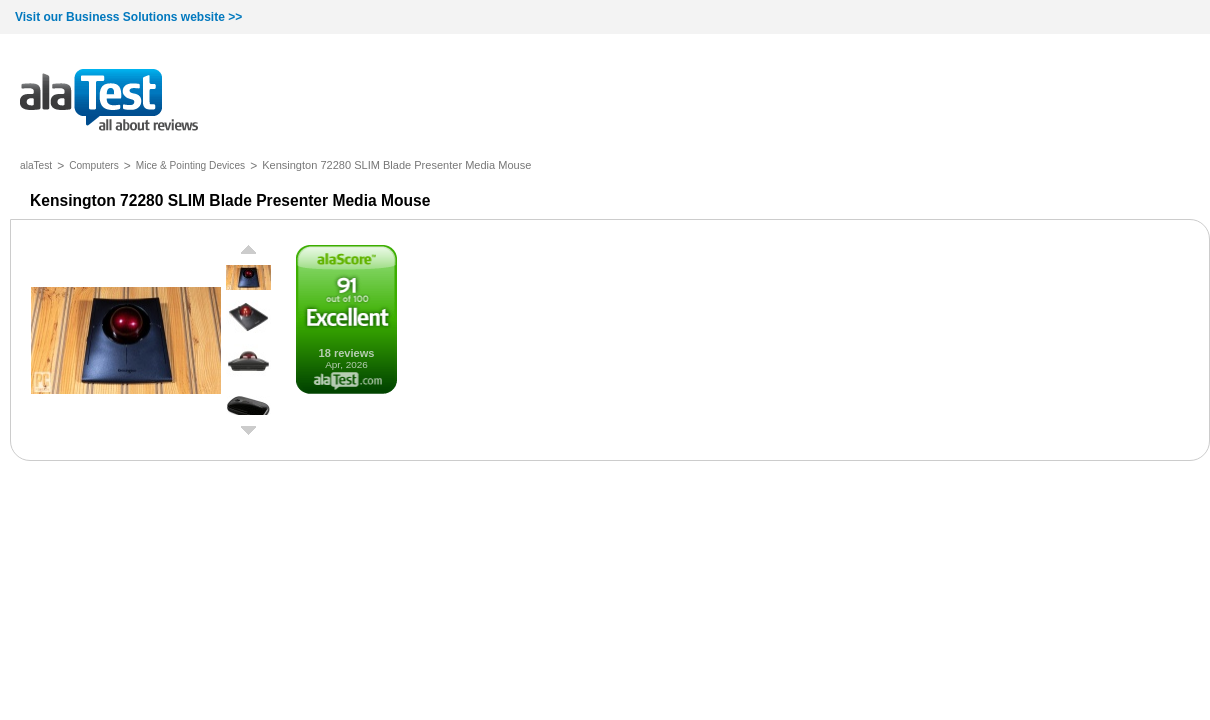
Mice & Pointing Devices (190, 165)
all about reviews (109, 101)
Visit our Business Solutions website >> (128, 17)
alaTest (36, 165)
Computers (94, 165)
